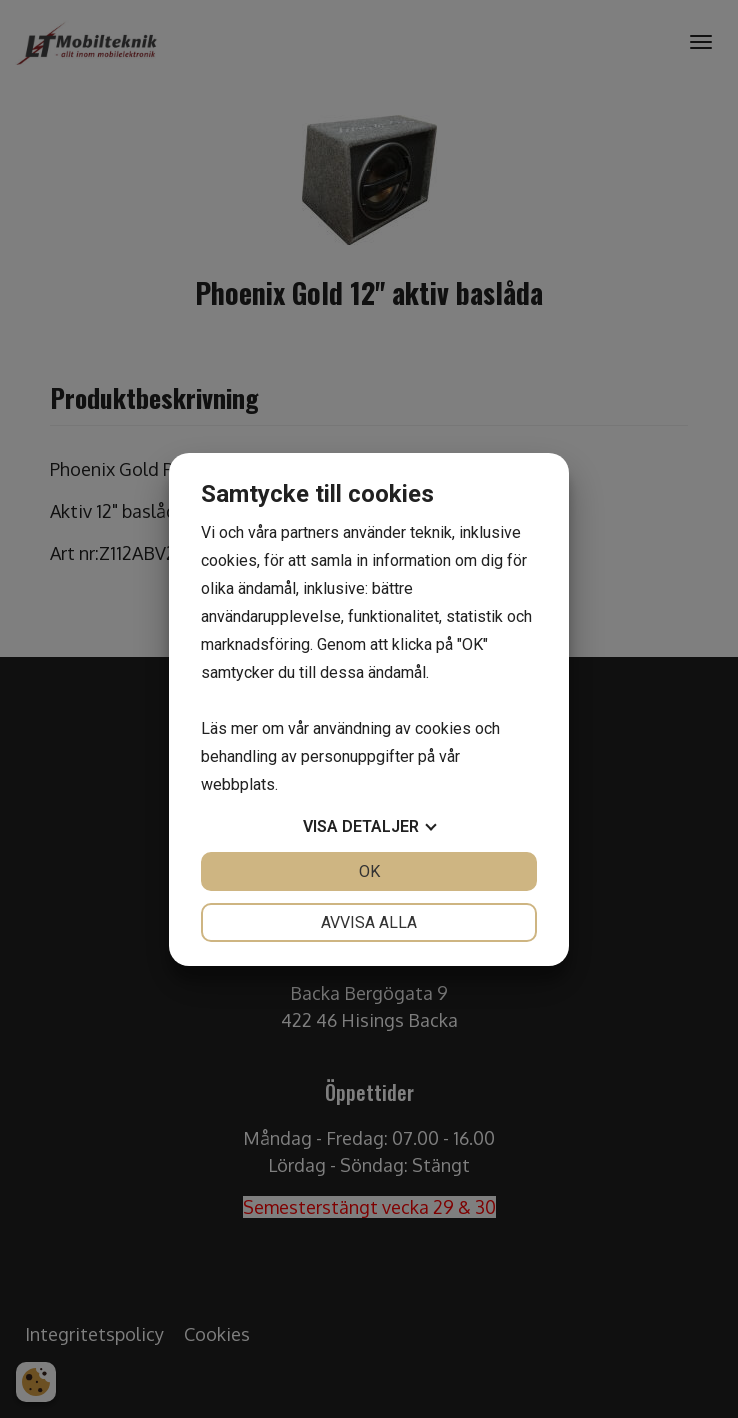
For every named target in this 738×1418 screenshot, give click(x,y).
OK (369, 871)
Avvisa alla (369, 922)
